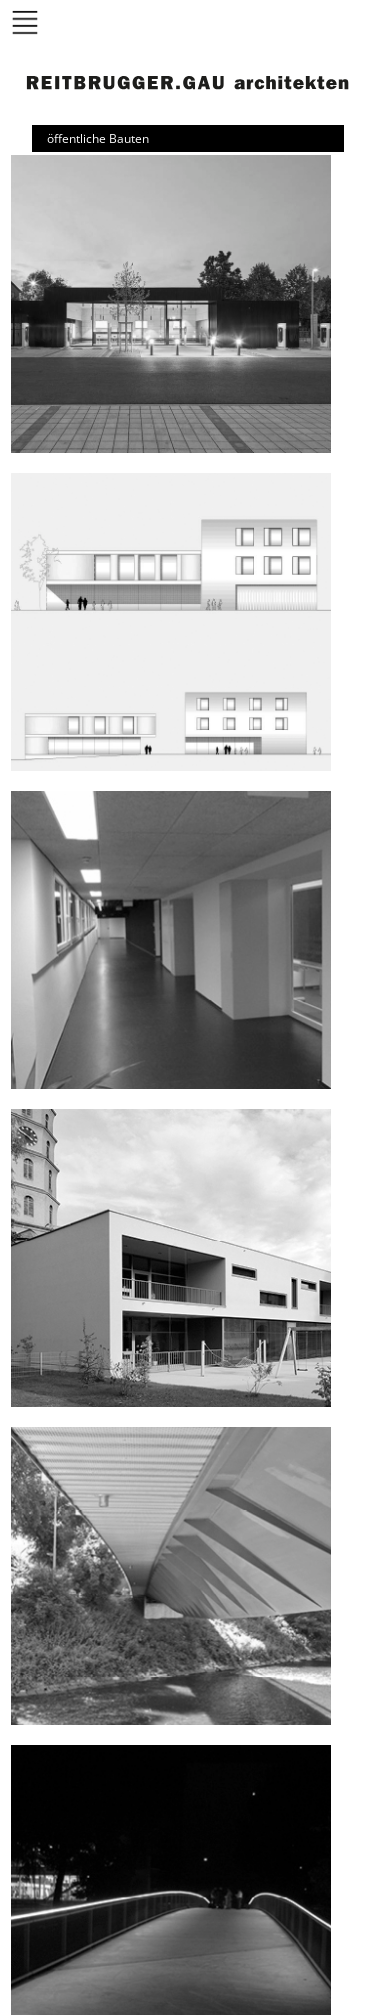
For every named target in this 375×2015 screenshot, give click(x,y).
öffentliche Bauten (98, 138)
